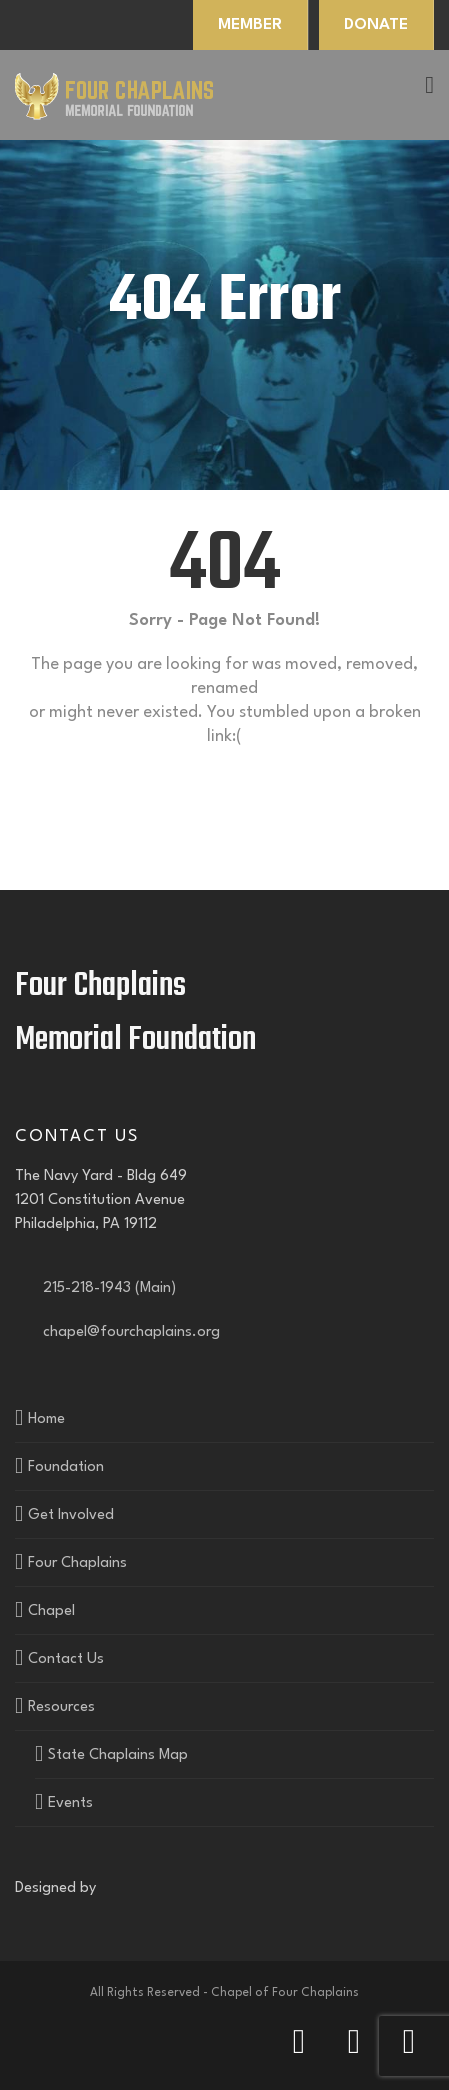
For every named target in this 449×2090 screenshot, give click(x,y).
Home (46, 1419)
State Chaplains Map (118, 1755)
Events (70, 1803)
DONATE (376, 25)
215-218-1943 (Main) (105, 1288)
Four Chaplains (77, 1563)
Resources (61, 1707)
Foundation (66, 1467)
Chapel (51, 1611)
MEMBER (250, 25)
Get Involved (71, 1515)
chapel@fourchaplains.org (127, 1332)
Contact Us (66, 1659)
